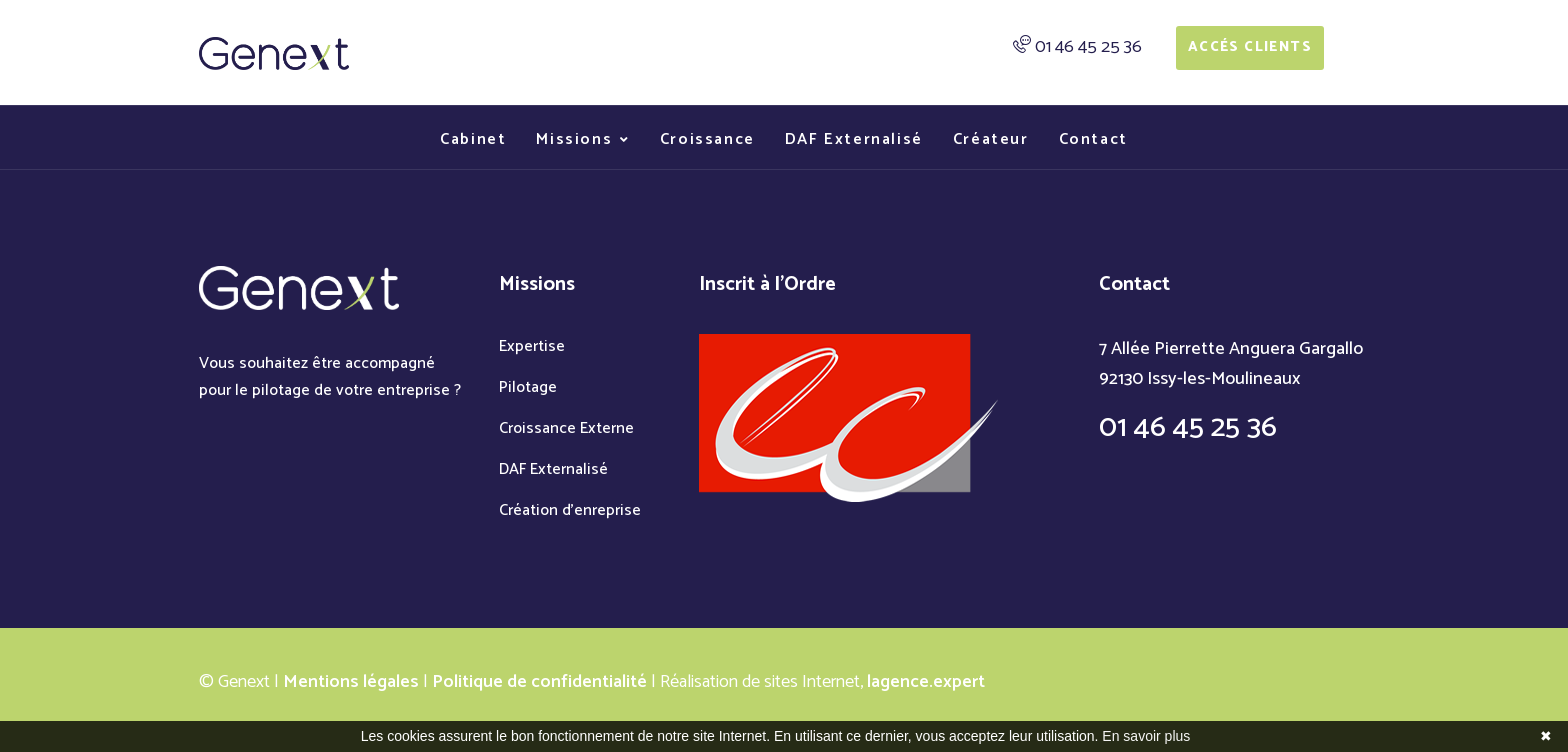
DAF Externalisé (854, 139)
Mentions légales (351, 682)
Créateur (991, 139)
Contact (1093, 139)
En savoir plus (1146, 736)
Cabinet (473, 139)
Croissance (707, 139)
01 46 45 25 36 (1088, 47)
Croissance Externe (566, 428)
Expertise (532, 346)
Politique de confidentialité (539, 682)
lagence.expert (926, 682)
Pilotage (528, 387)
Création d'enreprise (570, 510)
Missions (574, 139)
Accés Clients (1250, 47)
